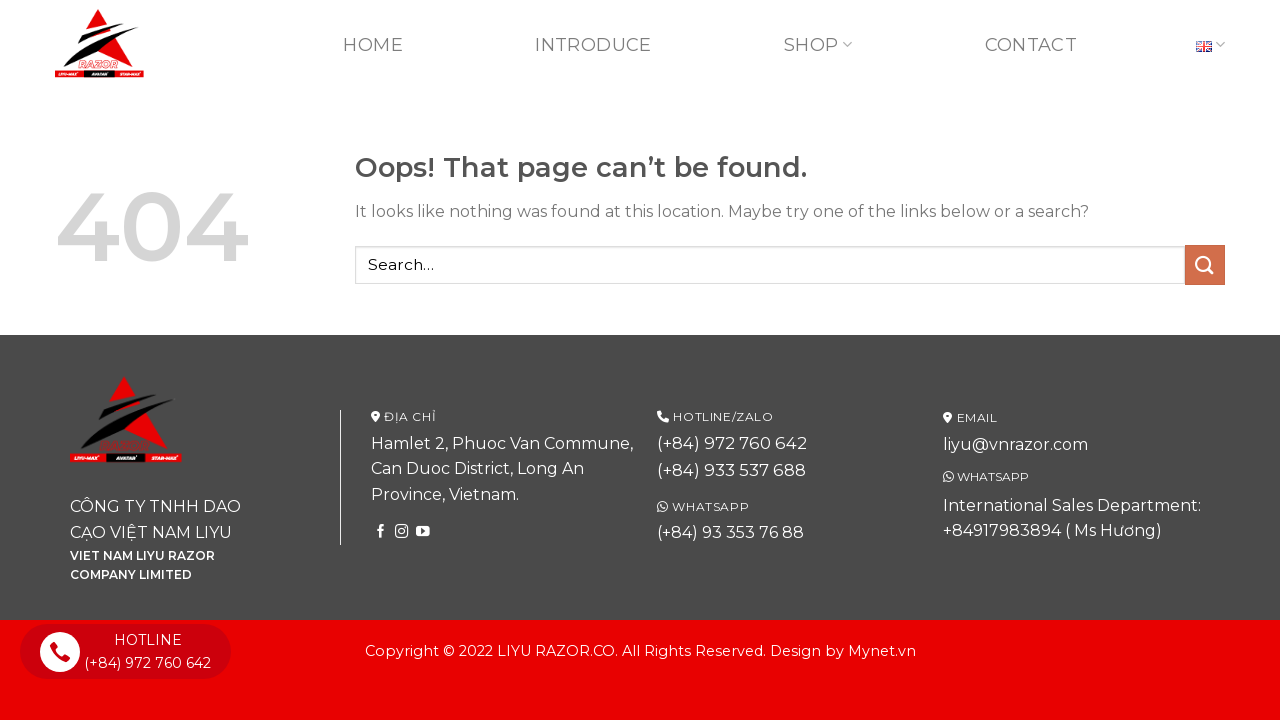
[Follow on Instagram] (402, 532)
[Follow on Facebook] (381, 532)
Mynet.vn (882, 651)
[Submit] (1205, 264)
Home (372, 45)
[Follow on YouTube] (423, 532)
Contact (1031, 45)
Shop (818, 45)
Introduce (593, 45)
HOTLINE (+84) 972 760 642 (125, 651)
